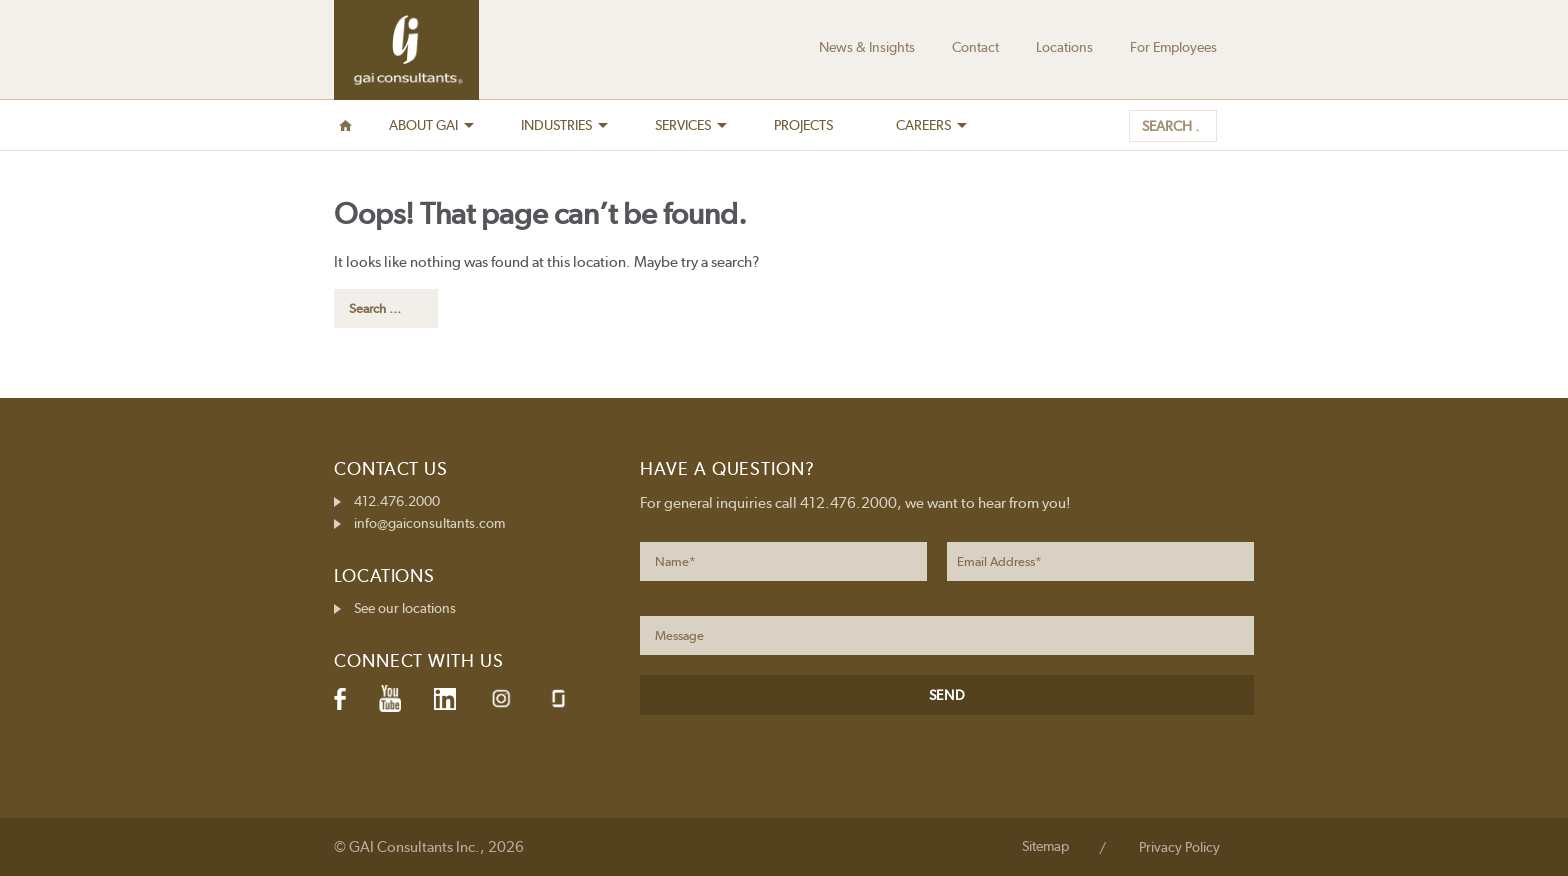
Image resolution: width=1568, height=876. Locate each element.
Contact (975, 47)
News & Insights (867, 47)
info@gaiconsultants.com (429, 523)
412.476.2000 (397, 501)
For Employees (1173, 47)
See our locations (405, 608)
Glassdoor (558, 698)
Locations (1064, 47)
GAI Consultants (406, 50)
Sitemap (1045, 846)
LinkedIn (445, 699)
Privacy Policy (1179, 847)
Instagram (501, 698)
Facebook (340, 699)
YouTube (390, 699)
